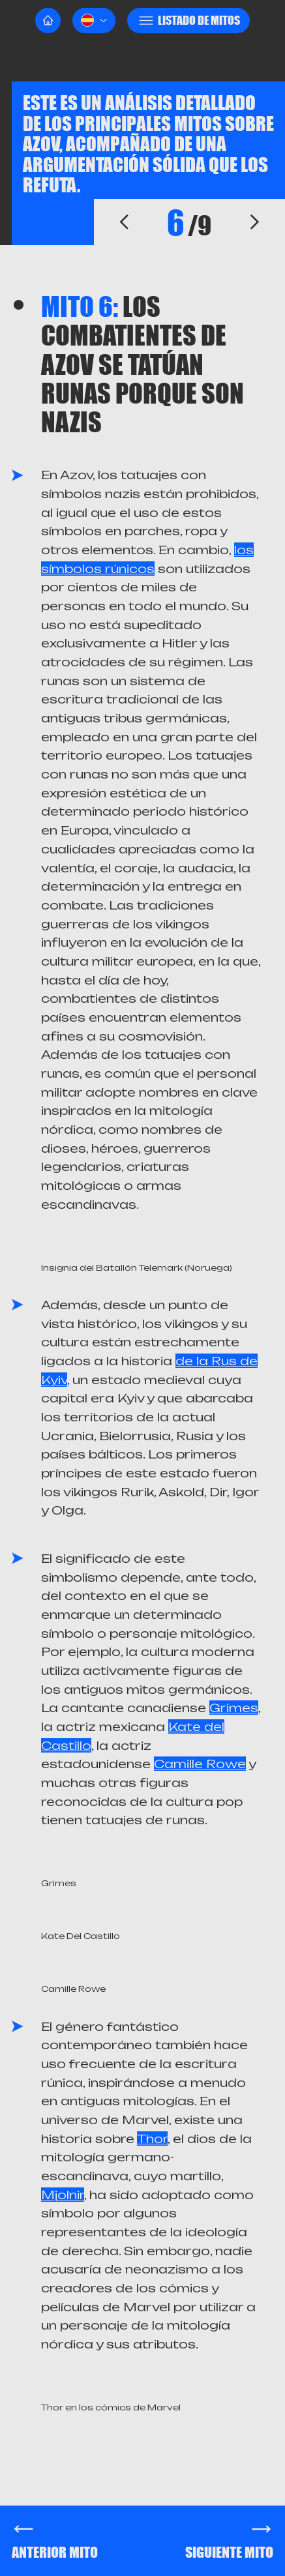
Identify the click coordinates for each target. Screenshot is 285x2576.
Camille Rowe (200, 1763)
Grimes (233, 1707)
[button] (93, 20)
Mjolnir (62, 2194)
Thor (152, 2138)
